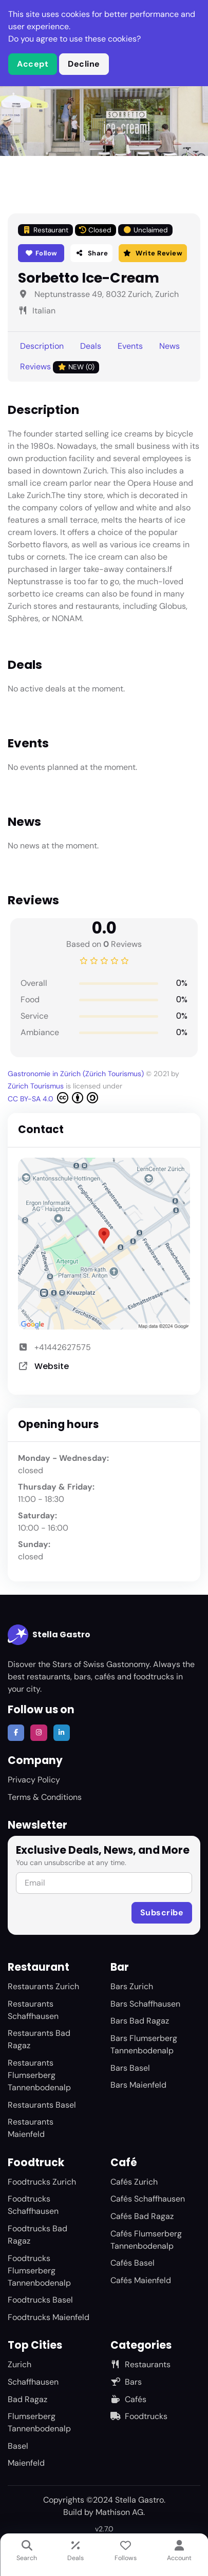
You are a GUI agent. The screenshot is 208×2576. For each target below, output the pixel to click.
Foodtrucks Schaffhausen (33, 2204)
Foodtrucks (138, 2416)
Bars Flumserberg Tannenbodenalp (143, 2044)
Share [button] (91, 253)
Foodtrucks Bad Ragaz (37, 2234)
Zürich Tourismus (37, 1086)
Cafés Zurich (134, 2181)
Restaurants (140, 2364)
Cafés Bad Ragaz (142, 2216)
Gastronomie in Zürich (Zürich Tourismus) (77, 1073)
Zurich (19, 2364)
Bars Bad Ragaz (139, 2020)
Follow (41, 253)
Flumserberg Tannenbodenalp (39, 2422)
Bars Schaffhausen (145, 2003)
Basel (18, 2446)
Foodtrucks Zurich (42, 2181)
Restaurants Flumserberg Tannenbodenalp (39, 2075)
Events (130, 346)
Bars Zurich (131, 1986)
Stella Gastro (49, 1634)
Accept (32, 63)
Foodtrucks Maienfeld (48, 2317)
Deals (90, 346)
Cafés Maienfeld (140, 2280)
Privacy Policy (34, 1779)
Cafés (128, 2399)
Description (42, 346)
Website (51, 1366)
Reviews (59, 367)
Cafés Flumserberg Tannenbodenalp (146, 2239)
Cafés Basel (132, 2262)
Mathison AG (119, 2512)
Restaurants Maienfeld (30, 2127)
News (169, 346)
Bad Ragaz (27, 2399)
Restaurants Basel (42, 2104)
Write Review (152, 253)
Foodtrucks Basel (40, 2299)
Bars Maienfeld (138, 2084)
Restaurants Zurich (43, 1986)
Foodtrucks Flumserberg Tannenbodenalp (39, 2270)
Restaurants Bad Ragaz (39, 2039)
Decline (84, 63)
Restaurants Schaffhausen (33, 2010)
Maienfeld (26, 2463)
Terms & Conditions (45, 1797)
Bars (126, 2381)
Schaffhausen (33, 2381)
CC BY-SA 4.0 (53, 1097)
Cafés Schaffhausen (147, 2198)
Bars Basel (130, 2068)
